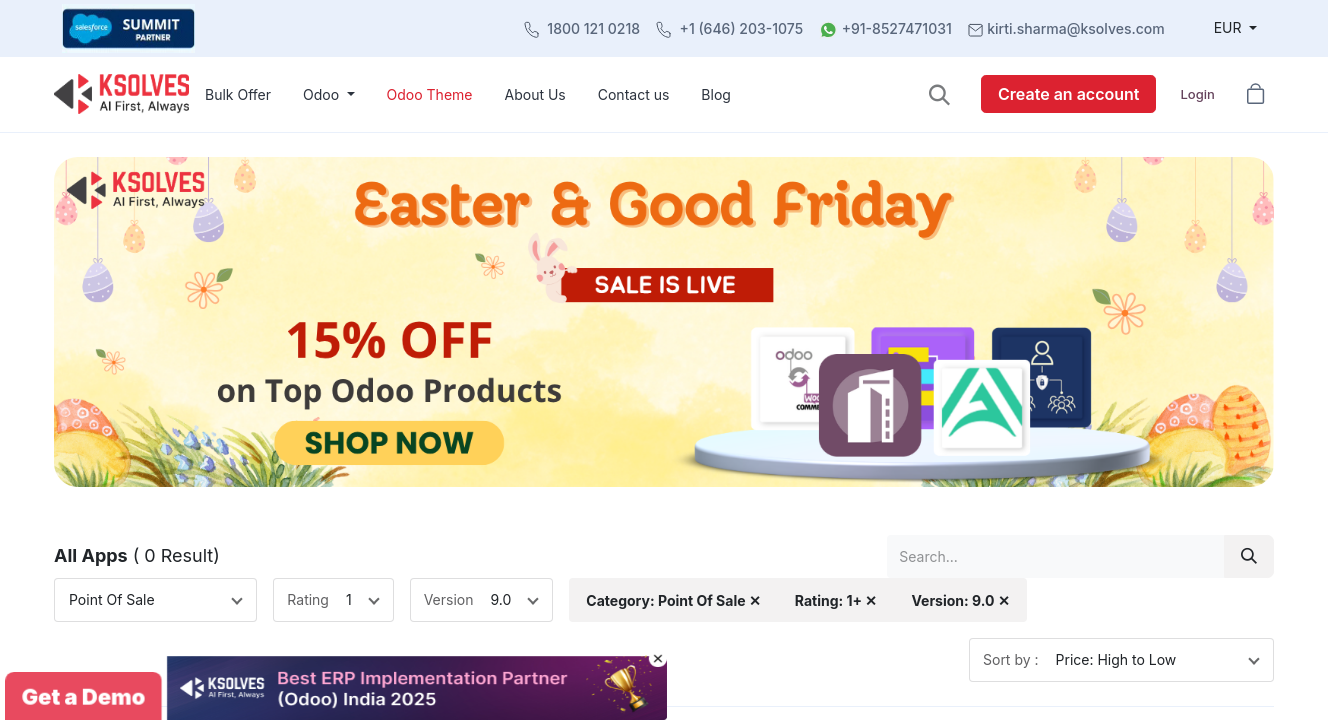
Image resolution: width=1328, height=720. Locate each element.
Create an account (1068, 94)
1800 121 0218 (593, 28)
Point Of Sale (112, 599)
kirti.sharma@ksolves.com (1075, 28)
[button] (939, 94)
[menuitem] (238, 94)
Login (1197, 94)
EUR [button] (1230, 27)
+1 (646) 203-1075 (742, 28)
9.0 (501, 599)
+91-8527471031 (897, 28)
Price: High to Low (1116, 659)
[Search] (1249, 556)
